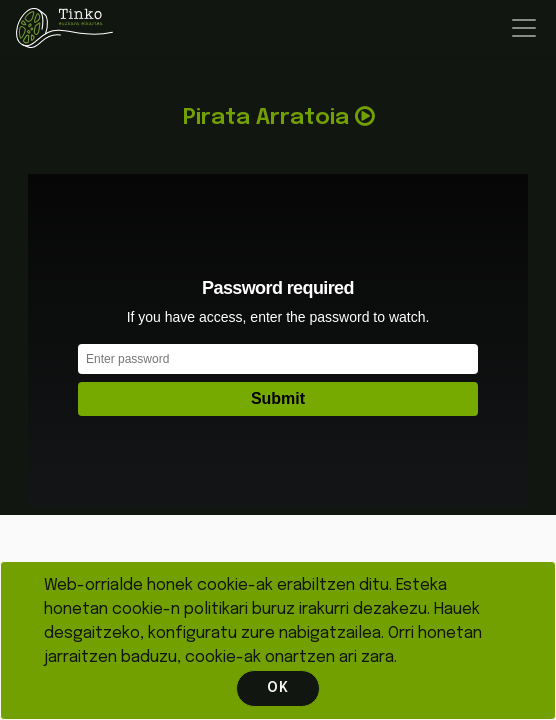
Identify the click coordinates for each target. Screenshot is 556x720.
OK (278, 688)
